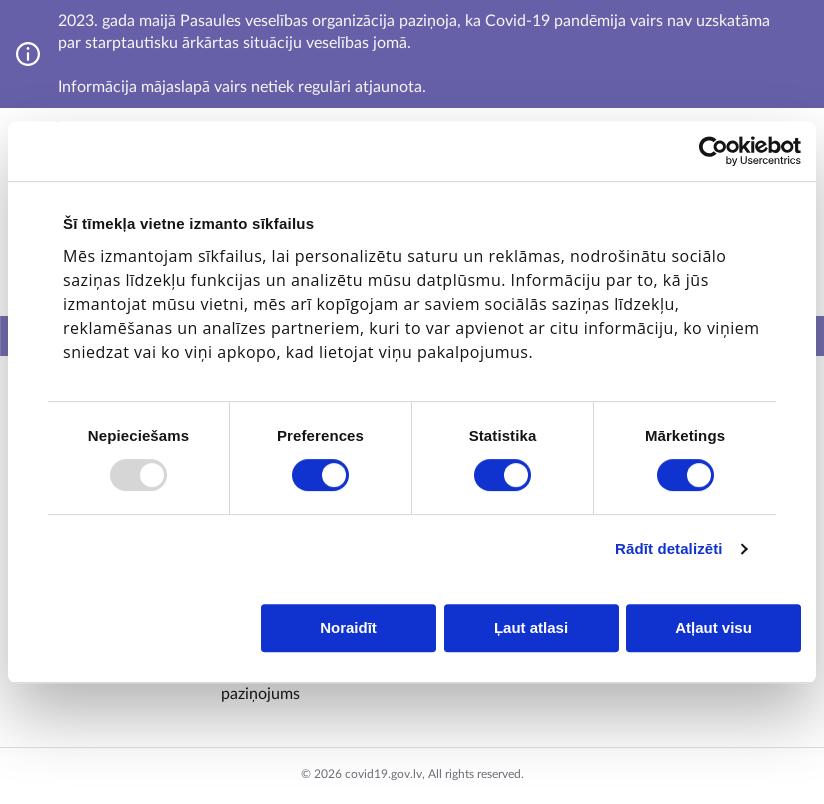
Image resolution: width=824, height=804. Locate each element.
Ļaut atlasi (531, 627)
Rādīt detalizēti (668, 548)
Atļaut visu (713, 627)
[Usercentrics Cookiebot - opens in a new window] (713, 151)
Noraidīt (348, 627)
